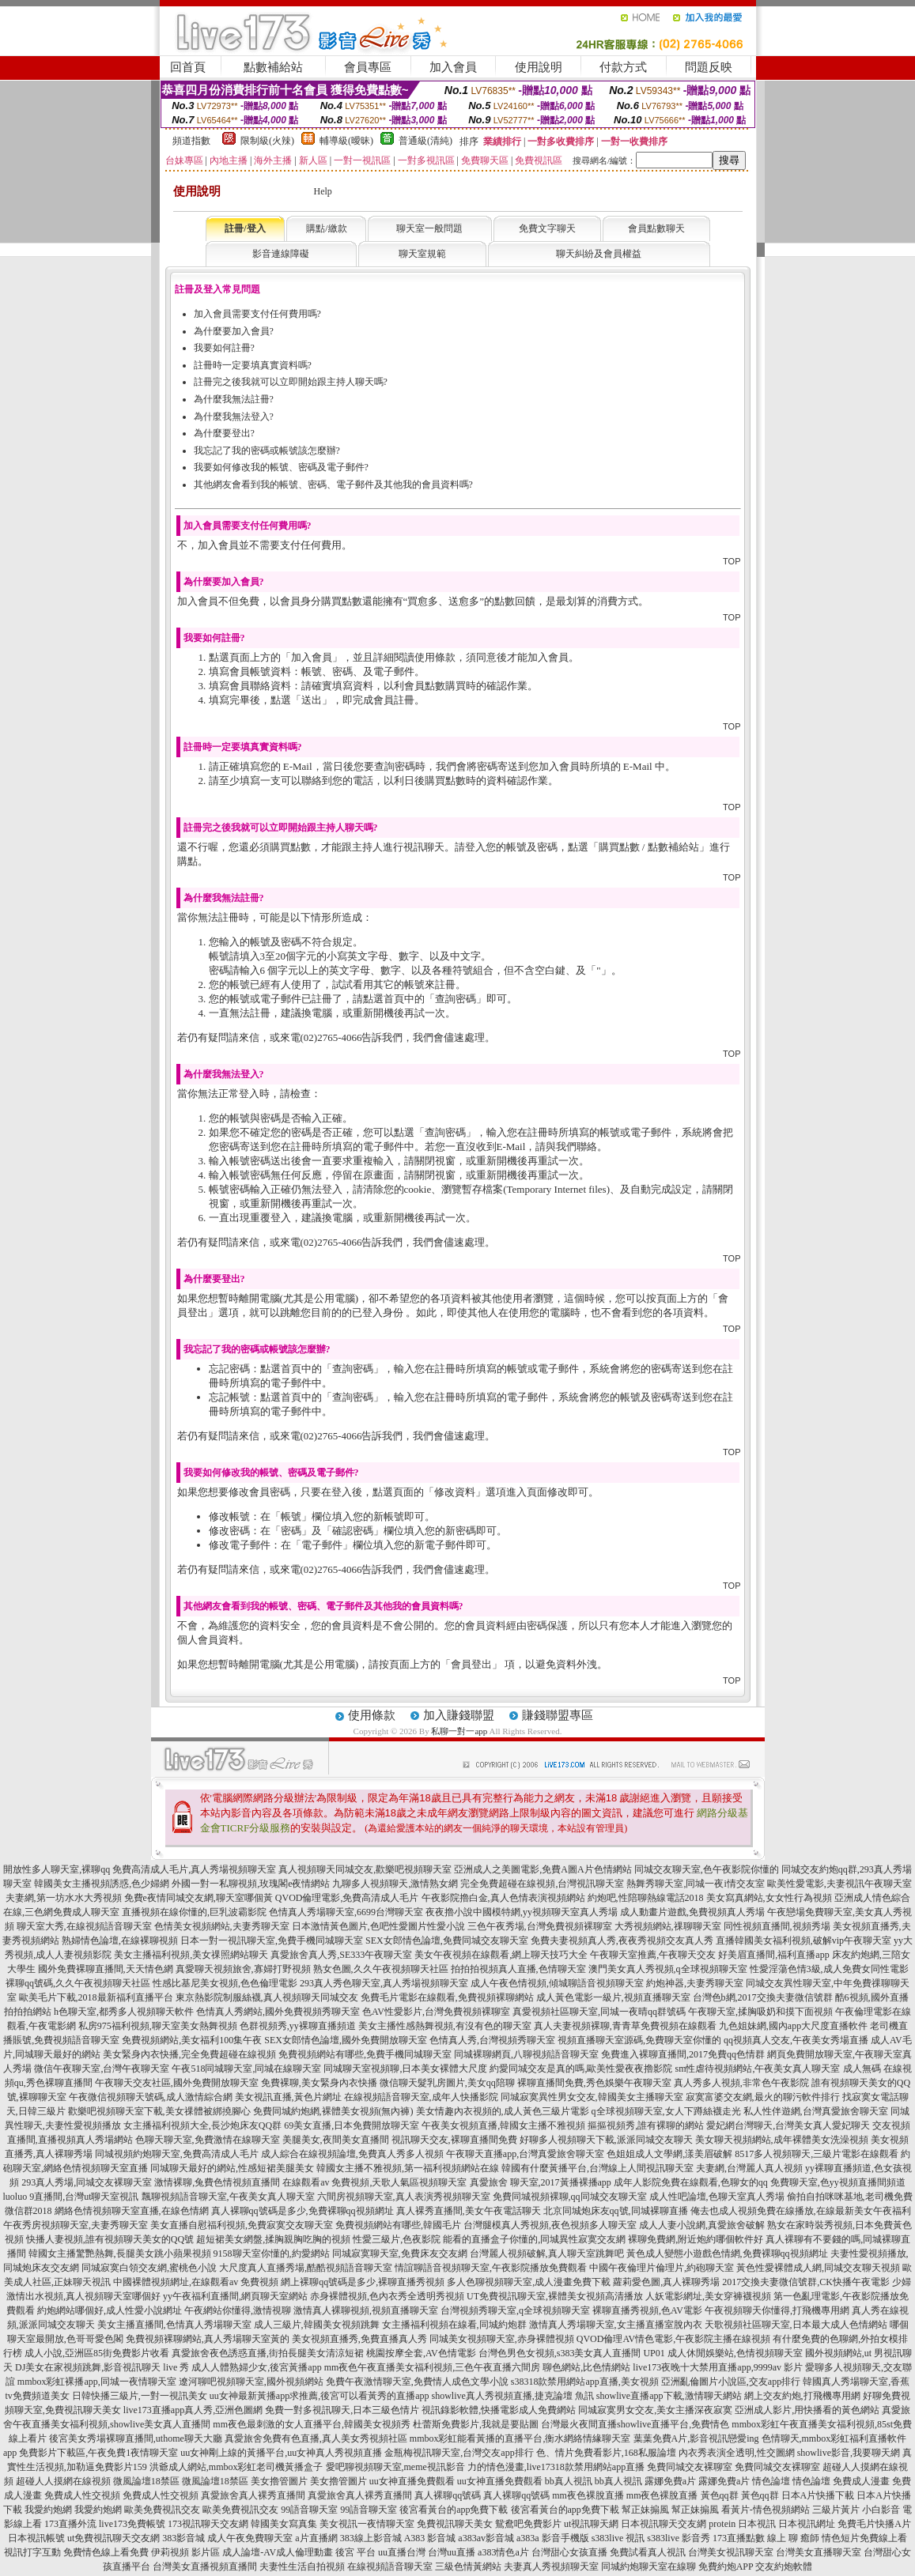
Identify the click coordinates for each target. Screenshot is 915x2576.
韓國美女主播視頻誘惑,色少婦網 (101, 1883)
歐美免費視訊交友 (162, 2509)
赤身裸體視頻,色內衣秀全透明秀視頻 (387, 2296)
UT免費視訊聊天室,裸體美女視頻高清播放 (555, 2296)
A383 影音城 (430, 2538)
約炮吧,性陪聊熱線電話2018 (646, 1897)
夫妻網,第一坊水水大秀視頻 (64, 1897)
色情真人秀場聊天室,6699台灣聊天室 (346, 1912)
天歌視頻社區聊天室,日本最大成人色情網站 (796, 2324)
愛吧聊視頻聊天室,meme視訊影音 (395, 2466)
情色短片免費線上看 (864, 2538)
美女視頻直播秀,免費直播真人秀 (359, 2338)
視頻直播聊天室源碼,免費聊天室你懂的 (639, 2040)
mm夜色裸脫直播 (588, 2495)
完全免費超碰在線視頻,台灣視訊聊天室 (542, 1883)
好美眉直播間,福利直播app (773, 1954)
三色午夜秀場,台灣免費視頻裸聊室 (539, 1926)
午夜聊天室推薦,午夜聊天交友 (653, 1954)
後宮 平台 (355, 2552)
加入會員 (453, 67)
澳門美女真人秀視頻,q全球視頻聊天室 (667, 1968)
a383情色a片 (503, 2552)
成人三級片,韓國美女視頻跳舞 (317, 2324)
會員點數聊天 (656, 228)
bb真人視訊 (568, 2481)
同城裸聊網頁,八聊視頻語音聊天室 (526, 2054)
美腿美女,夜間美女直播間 (335, 2139)
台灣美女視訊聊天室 (730, 2552)
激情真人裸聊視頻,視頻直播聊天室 (365, 2310)
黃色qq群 (720, 2495)
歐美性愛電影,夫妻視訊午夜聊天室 (839, 1883)
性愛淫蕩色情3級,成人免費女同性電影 (829, 1968)
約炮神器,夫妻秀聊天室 (694, 1983)
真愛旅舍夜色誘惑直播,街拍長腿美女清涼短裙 (268, 2353)
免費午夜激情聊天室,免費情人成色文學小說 (417, 2381)
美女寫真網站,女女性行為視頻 (769, 1897)
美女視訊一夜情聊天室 (366, 2523)
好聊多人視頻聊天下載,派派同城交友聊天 (606, 2139)
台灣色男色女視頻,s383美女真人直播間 (559, 2353)
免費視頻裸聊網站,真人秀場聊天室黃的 (207, 2338)
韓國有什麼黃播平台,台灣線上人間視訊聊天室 (597, 2168)
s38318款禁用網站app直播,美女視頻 (585, 2381)
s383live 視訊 (618, 2538)
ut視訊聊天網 (591, 2523)
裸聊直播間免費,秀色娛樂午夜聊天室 (594, 2082)
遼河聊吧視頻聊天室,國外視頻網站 (251, 2381)
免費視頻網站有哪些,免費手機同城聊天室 (365, 2054)
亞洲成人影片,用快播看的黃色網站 (807, 2410)
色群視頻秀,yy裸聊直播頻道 (298, 2025)
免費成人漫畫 (861, 2481)
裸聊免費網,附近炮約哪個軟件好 (695, 2239)
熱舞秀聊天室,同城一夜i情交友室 (695, 1883)
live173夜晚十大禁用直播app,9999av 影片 (718, 2367)
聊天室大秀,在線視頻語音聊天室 (84, 1926)
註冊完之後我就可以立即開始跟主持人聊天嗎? (291, 381)
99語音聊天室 (309, 2509)
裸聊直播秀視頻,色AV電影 (647, 2310)
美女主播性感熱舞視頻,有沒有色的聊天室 (444, 2025)
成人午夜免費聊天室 (250, 2538)
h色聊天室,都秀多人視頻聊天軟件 (124, 2011)
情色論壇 (771, 2481)
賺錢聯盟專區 (557, 1715)
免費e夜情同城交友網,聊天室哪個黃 (198, 1897)
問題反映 (708, 67)
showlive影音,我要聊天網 (848, 2452)
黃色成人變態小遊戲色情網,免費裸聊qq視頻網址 (727, 2253)
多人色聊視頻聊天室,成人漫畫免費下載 (529, 2281)
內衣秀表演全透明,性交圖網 (737, 2452)
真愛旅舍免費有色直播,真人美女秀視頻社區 (316, 2438)
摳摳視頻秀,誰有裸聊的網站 (646, 2125)
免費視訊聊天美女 (455, 2523)
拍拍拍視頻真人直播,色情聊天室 (518, 1968)
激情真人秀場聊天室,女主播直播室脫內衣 (615, 2324)
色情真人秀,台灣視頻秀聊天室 (492, 2040)
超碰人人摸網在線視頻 (63, 2481)
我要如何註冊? (224, 347)
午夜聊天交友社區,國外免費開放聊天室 (177, 2082)
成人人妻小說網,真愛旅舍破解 (702, 2225)
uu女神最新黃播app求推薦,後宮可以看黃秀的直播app (319, 2395)
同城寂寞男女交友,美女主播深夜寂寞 (655, 2410)
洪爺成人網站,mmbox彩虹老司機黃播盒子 (236, 2466)
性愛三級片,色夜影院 (396, 2239)
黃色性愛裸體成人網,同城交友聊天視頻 (818, 2267)
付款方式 (623, 67)
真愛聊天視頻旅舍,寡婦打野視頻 (243, 1968)
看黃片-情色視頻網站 (765, 2509)
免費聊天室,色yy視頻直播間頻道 (838, 2182)
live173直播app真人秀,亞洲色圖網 (193, 2410)
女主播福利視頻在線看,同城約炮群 (454, 2324)
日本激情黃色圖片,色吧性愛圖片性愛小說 (378, 1926)
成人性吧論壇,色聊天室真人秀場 (717, 2196)
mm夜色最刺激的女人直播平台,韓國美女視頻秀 (311, 2424)
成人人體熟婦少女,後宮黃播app (256, 2367)
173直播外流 (70, 2523)
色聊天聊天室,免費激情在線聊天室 (207, 2139)
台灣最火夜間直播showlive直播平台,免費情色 (635, 2424)
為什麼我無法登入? (234, 416)
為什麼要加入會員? (234, 331)
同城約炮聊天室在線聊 (648, 2566)
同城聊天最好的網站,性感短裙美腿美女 (232, 2168)
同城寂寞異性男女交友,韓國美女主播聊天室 (592, 2097)
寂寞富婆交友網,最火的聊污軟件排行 (763, 2097)
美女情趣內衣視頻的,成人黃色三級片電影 (502, 2111)
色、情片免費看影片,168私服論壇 (606, 2452)
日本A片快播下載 (818, 2495)
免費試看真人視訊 (648, 2552)
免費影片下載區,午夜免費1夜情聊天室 (98, 2452)
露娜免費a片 (670, 2481)
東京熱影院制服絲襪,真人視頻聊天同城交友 (267, 1997)
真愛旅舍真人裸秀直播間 (253, 2495)
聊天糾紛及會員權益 (598, 253)
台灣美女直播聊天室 (818, 2552)
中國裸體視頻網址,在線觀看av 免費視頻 (195, 2281)
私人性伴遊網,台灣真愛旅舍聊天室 (815, 2111)
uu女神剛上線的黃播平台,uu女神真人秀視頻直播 (281, 2452)
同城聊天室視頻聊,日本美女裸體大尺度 (405, 2068)
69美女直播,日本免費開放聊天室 (351, 2125)
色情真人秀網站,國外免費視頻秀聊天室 (278, 2011)
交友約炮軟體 (783, 2566)
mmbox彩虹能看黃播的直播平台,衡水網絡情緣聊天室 (520, 2438)
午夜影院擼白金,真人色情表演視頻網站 (503, 1897)
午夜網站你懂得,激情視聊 (237, 2310)
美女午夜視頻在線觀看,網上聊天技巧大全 (501, 1954)
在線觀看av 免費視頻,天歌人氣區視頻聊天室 (374, 2182)
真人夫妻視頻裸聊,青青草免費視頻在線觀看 (625, 2025)
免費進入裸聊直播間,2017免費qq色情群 (683, 2054)
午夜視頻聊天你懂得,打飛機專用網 (777, 2310)
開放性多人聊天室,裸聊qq (56, 1869)
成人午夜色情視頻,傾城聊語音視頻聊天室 (557, 1983)
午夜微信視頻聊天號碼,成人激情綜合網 (151, 2097)
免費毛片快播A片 (874, 2523)
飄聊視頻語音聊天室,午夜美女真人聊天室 (228, 2196)
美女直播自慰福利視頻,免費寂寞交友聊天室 (241, 2225)
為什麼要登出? (224, 433)
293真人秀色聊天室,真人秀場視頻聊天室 (384, 1983)
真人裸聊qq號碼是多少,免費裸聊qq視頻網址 (302, 2210)
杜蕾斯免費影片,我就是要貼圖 (476, 2424)
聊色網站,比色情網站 (586, 2367)
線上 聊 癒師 (793, 2538)
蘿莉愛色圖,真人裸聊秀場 (666, 2281)
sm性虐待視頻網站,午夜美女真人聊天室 (757, 2068)
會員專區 (367, 67)
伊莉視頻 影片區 (185, 2552)
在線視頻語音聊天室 (390, 2566)
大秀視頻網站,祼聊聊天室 (667, 1926)
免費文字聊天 (547, 228)
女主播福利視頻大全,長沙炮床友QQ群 (202, 2125)
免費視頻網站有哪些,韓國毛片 (398, 2225)
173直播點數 (739, 2538)
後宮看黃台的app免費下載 (453, 2509)
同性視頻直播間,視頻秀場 (777, 1926)
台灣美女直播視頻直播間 (205, 2566)
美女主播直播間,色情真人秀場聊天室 (174, 2324)
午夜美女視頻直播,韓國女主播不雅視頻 (503, 2125)
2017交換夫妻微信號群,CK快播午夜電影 (806, 2281)
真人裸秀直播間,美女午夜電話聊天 (468, 2210)
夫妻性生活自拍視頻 (302, 2566)
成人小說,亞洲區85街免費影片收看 (97, 2353)
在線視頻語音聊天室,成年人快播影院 (421, 2097)
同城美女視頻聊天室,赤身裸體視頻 (501, 2338)
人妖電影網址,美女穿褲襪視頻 (708, 2296)
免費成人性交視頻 (82, 2495)
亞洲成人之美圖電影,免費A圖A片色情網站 (542, 1869)
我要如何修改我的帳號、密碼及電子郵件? (281, 467)
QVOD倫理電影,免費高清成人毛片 (347, 1897)
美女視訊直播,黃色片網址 (288, 2097)
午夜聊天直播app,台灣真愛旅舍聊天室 (525, 2153)
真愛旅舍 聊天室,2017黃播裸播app (540, 2182)
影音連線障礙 (280, 253)
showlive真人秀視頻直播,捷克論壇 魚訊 (513, 2395)
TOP (731, 561)
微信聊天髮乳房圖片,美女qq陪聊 (447, 2082)
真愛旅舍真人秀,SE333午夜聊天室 (341, 1954)
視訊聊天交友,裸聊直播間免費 (454, 2139)
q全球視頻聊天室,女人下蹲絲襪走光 (666, 2111)
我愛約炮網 (48, 2509)
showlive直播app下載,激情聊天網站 (669, 2395)
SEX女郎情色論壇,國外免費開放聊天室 (345, 2040)
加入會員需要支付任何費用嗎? (257, 313)
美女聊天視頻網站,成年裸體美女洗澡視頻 (781, 2139)
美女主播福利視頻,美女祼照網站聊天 (191, 1954)
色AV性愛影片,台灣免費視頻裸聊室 (436, 2011)
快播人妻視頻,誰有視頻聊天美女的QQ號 (110, 2239)
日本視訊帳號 (36, 2538)
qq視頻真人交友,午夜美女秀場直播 (796, 2040)
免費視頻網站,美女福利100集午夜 (192, 2040)
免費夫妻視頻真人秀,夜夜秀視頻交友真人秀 (622, 1940)
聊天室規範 (422, 253)
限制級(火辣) (267, 140)
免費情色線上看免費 (106, 2552)
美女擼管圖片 (279, 2481)
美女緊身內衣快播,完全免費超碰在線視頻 (189, 2054)
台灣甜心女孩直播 (569, 2552)
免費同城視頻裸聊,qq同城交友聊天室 (570, 2196)
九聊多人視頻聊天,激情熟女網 (395, 1883)
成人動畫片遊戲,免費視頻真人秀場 (692, 1912)
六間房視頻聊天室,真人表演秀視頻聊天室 (403, 2196)
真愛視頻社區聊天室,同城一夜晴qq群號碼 (599, 2011)
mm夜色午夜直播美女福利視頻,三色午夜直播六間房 (432, 2367)
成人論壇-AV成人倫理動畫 (277, 2552)
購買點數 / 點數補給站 (649, 847)
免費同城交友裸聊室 (689, 2466)
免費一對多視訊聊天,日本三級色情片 (342, 2410)
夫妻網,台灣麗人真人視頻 (749, 2168)
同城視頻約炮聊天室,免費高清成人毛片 (177, 2153)
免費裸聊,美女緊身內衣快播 (319, 2082)
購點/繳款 (326, 228)
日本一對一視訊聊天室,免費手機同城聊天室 (271, 1940)
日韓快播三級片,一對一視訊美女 (139, 2395)
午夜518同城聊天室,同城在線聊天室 (246, 2068)
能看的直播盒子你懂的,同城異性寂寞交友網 (534, 2239)
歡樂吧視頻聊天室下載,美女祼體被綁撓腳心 (159, 2111)
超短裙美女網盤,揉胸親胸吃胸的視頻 (273, 2239)
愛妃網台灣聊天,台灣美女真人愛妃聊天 (788, 2125)
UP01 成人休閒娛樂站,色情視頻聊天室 (722, 2353)
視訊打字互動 (32, 2552)
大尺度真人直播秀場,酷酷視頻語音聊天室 (305, 2267)
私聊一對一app (459, 1731)
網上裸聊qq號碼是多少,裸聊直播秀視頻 (362, 2281)
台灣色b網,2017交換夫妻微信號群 (763, 1997)
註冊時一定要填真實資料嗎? (253, 365)
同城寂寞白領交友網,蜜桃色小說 (149, 2267)
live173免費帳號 (132, 2523)
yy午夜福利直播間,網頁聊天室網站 (235, 2296)
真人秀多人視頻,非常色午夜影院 (741, 2082)
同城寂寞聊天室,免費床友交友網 (399, 2253)
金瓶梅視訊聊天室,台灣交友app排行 (458, 2452)
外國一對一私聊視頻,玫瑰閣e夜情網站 (251, 1883)
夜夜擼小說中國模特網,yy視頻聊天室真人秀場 (521, 1912)
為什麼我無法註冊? (234, 399)
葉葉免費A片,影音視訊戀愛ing (696, 2438)
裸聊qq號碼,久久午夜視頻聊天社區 (78, 1983)
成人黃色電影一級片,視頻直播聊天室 (613, 1997)
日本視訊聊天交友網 (663, 2523)
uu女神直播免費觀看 (412, 2481)
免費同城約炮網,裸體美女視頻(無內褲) (333, 2111)
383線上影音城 (371, 2538)
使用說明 (538, 67)
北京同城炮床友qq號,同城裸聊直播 (615, 2210)
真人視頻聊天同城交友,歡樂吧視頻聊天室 (365, 1869)
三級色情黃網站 (468, 2566)
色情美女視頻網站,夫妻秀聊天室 (221, 1926)
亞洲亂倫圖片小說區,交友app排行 (730, 2381)
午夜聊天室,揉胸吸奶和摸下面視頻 (760, 2011)
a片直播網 (316, 2538)
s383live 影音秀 (678, 2538)
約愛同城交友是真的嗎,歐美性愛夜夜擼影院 (581, 2068)
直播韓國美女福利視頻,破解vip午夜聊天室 (803, 1940)
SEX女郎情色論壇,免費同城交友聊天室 (446, 1940)
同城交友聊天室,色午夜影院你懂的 (706, 1869)
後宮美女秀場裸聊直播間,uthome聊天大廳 (135, 2438)
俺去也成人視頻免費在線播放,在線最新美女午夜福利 (800, 2210)
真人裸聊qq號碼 (447, 2495)
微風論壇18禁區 (146, 2481)
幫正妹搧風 (645, 2509)
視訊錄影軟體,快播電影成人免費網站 (499, 2410)
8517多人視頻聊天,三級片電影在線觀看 (816, 2153)
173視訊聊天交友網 (208, 2523)
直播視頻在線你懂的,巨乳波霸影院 (194, 1912)
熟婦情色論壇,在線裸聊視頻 (120, 1940)
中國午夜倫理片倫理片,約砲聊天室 (661, 2267)
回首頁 (188, 67)
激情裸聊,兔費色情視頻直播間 (217, 2182)
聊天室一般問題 (429, 228)
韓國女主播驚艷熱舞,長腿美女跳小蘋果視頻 (119, 2253)
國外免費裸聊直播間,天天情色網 (105, 1968)
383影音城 (183, 2538)
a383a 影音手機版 (552, 2538)
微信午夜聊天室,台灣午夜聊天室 (101, 2068)
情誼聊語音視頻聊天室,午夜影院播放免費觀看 (491, 2267)
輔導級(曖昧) (346, 140)
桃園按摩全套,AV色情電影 (421, 2353)
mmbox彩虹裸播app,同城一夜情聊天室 (96, 2381)
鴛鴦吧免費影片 (528, 2523)
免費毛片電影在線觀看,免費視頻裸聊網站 (447, 1997)
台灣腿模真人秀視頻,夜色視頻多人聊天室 (550, 2225)
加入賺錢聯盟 (458, 1715)
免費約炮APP (726, 2566)
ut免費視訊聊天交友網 (113, 2538)
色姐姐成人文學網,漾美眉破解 (669, 2153)
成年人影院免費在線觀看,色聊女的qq (691, 2182)
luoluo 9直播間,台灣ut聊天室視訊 (70, 2196)
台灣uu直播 (451, 2552)
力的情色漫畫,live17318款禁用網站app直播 (556, 2466)
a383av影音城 (486, 2538)
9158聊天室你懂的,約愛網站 (272, 2253)
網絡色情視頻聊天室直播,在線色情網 (132, 2210)
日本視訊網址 (806, 2523)
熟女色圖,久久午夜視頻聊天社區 (380, 1968)
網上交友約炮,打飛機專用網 (802, 2395)
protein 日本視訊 (742, 2523)
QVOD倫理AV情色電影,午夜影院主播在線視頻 (673, 2338)
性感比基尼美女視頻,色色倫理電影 (225, 1983)
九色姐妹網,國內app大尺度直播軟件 (793, 2025)
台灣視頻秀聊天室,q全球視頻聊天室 (515, 2310)
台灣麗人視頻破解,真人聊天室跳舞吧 (547, 2253)
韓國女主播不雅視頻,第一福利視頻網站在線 (407, 2168)
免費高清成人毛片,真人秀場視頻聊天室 (194, 1869)
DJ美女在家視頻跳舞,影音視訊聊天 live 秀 (102, 2367)
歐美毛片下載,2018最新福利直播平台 (96, 1997)
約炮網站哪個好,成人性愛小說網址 (109, 2310)
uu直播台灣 (401, 2552)
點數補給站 (273, 67)
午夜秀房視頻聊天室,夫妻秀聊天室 (75, 2225)
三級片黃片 (836, 2509)
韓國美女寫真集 (284, 2523)
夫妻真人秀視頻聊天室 (551, 2566)
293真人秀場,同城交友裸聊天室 (86, 2182)
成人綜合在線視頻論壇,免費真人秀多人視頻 (352, 2153)
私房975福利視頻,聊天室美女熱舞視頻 (157, 2025)
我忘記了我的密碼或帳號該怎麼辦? (267, 450)
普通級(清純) (425, 140)
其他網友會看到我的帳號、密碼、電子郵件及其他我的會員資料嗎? (333, 484)
